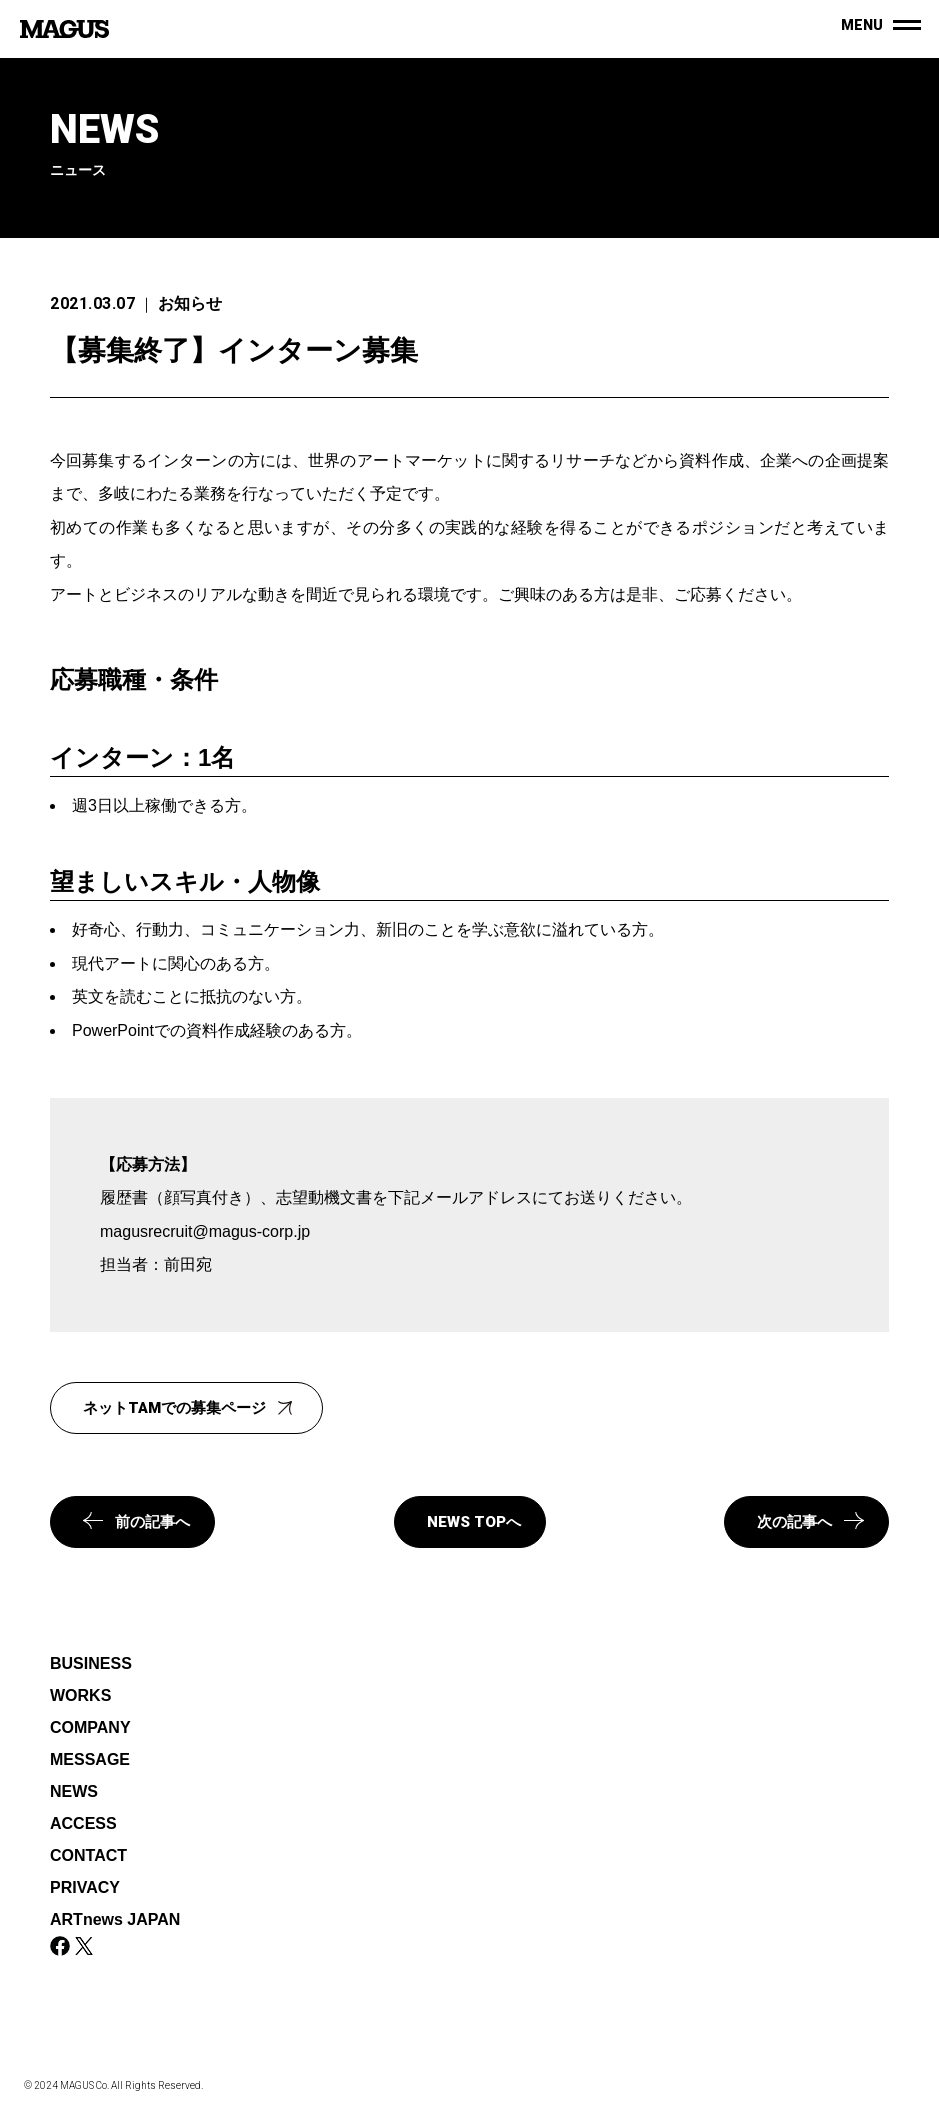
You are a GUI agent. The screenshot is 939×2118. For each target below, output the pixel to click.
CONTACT (88, 1855)
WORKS (80, 1695)
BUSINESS (91, 1663)
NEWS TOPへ (474, 1522)
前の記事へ (136, 1521)
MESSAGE (90, 1759)
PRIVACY (85, 1887)
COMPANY (90, 1727)
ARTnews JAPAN (115, 1919)
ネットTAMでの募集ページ (190, 1406)
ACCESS (83, 1823)
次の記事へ (810, 1521)
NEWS (74, 1791)
